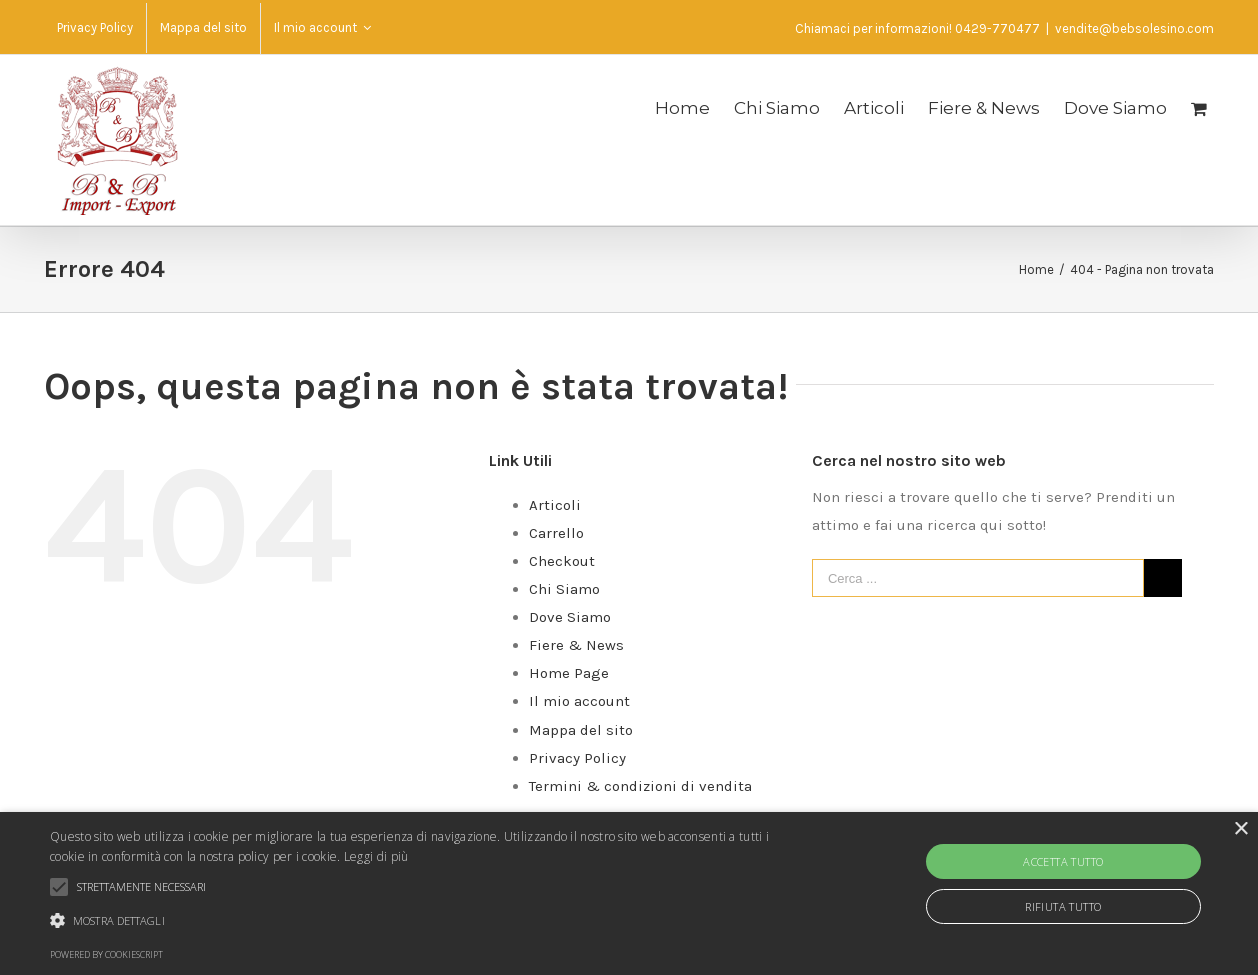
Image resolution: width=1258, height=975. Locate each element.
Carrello (556, 533)
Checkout (562, 561)
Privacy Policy (577, 758)
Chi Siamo (564, 589)
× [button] (1240, 829)
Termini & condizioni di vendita (640, 786)
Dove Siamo (570, 617)
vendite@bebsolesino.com (1134, 28)
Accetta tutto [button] (1063, 861)
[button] (426, 921)
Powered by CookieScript (106, 954)
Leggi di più (376, 856)
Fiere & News (576, 645)
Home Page (569, 673)
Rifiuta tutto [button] (1063, 906)
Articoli (555, 505)
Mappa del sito (581, 730)
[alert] (629, 893)
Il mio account (579, 701)
